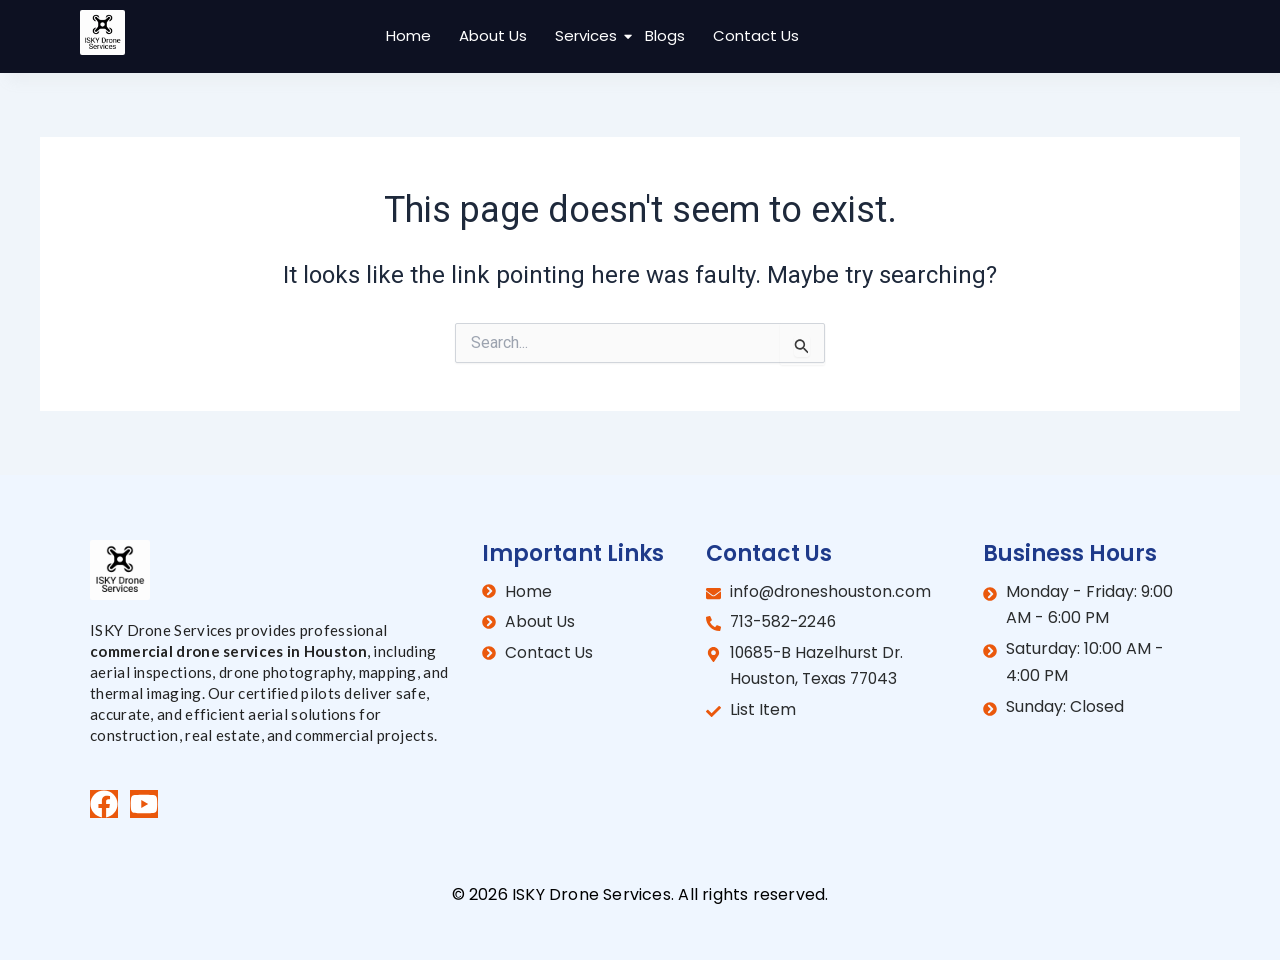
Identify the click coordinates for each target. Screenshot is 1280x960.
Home (408, 35)
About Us (493, 35)
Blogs (665, 35)
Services (588, 35)
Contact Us (756, 35)
